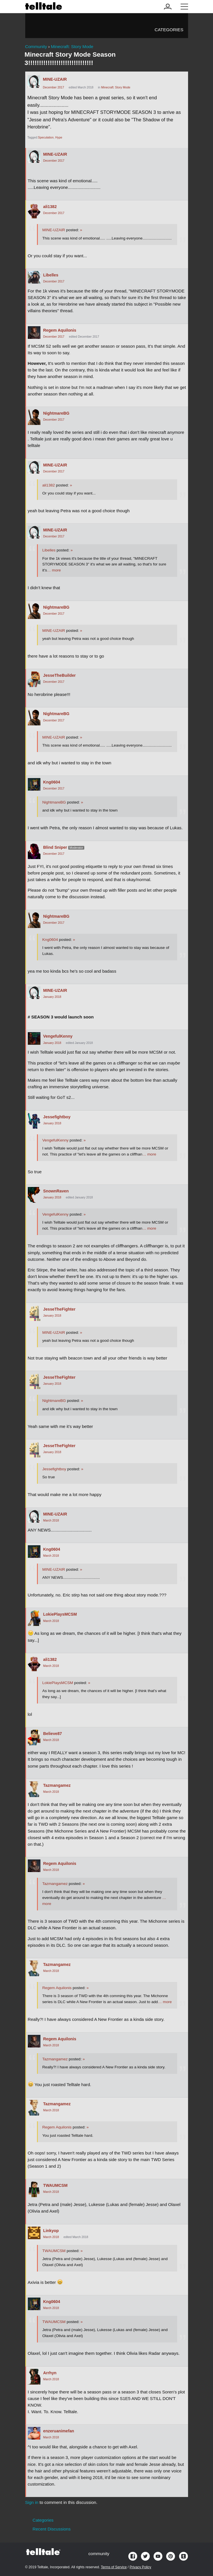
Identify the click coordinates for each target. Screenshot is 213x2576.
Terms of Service (114, 2567)
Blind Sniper (55, 847)
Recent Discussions (52, 2528)
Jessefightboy (57, 1117)
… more (54, 570)
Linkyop (51, 2230)
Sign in (31, 2502)
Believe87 (52, 1733)
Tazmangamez (57, 1785)
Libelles (50, 275)
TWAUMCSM (55, 2185)
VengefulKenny (58, 1036)
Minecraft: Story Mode (115, 87)
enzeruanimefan (58, 2431)
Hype (58, 137)
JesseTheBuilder (59, 675)
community (98, 2553)
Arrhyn (50, 2373)
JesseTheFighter (59, 1309)
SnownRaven (56, 1191)
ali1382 (50, 206)
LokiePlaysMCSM (60, 1614)
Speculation (46, 137)
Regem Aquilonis (59, 330)
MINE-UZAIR (55, 79)
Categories (169, 29)
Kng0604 (51, 782)
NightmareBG (56, 413)
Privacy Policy (140, 2567)
